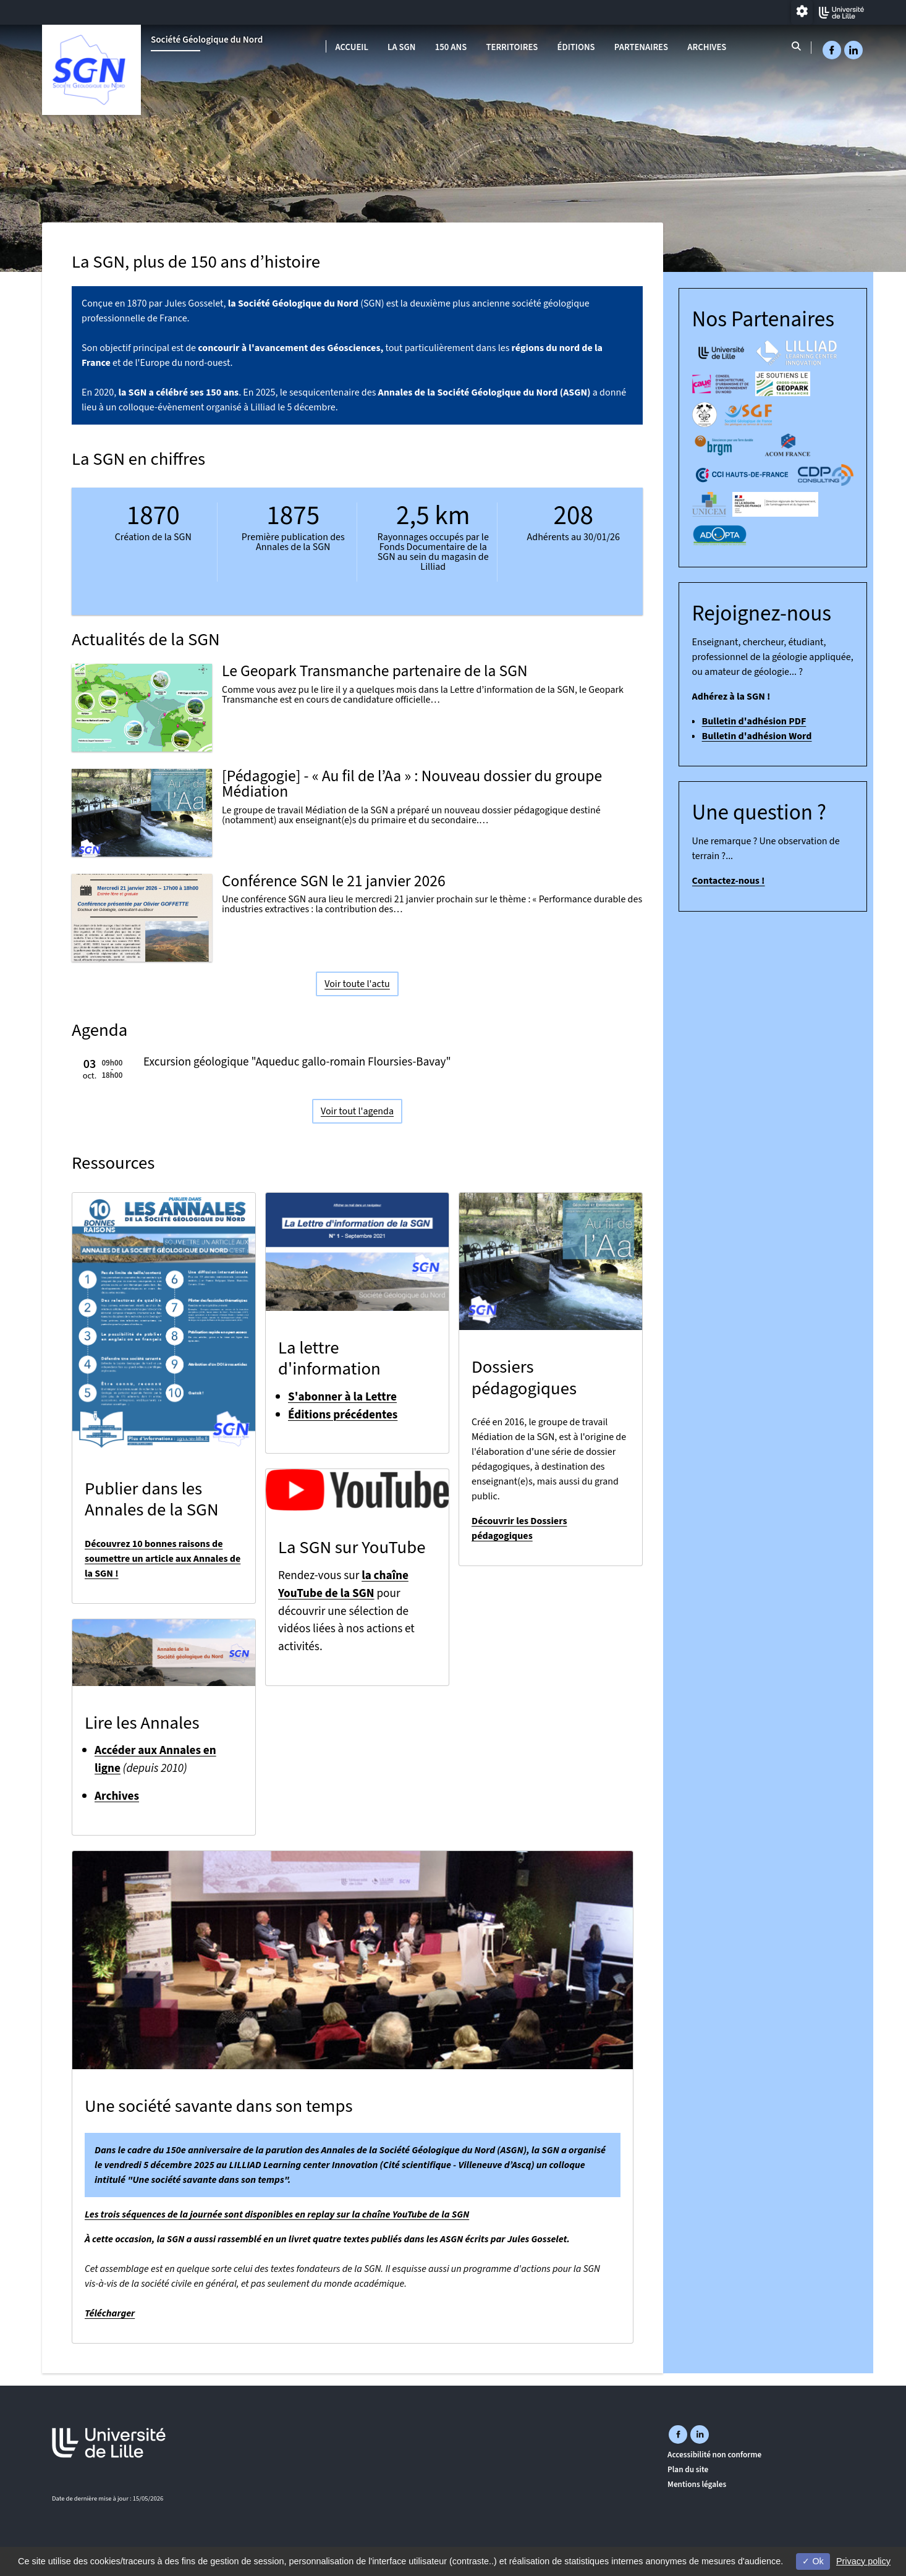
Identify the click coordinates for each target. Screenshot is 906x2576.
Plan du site (687, 2469)
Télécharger (110, 2313)
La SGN (401, 47)
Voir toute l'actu (357, 983)
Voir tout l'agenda (357, 1111)
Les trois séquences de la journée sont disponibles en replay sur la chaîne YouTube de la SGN (277, 2214)
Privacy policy (863, 2561)
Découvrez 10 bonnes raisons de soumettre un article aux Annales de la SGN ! (162, 1558)
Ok (812, 2561)
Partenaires (641, 47)
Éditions (576, 47)
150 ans (451, 47)
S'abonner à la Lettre (342, 1396)
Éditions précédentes (342, 1414)
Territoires (512, 47)
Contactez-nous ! (728, 881)
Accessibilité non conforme (714, 2454)
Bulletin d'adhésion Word (757, 736)
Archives (706, 47)
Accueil (352, 47)
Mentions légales (696, 2484)
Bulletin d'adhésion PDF (754, 721)
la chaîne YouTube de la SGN (343, 1584)
